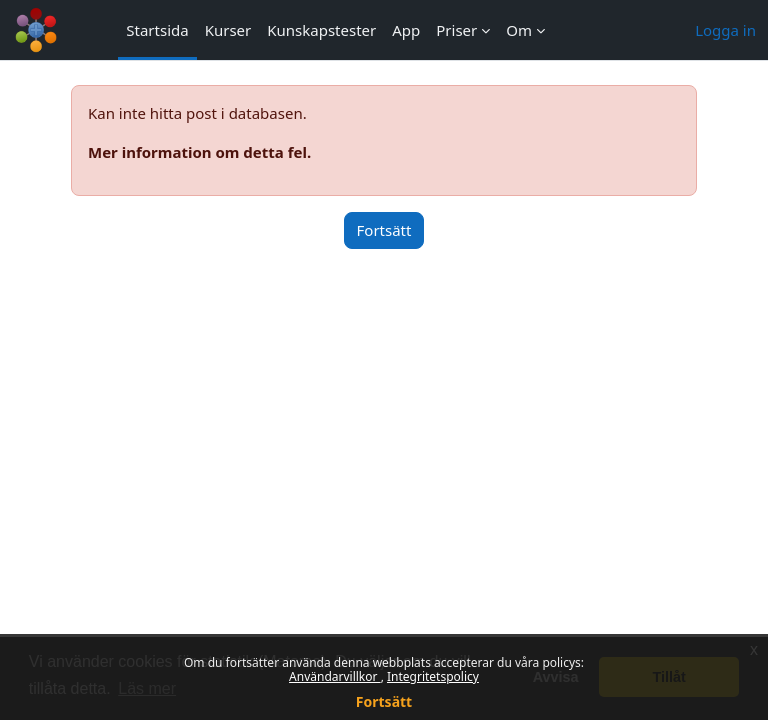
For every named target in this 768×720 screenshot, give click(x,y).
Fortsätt (384, 701)
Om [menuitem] (519, 30)
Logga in (725, 30)
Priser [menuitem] (456, 30)
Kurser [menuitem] (228, 30)
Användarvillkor (335, 676)
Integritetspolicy (433, 676)
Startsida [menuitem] (157, 30)
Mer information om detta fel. (199, 152)
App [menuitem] (406, 30)
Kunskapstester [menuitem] (321, 30)
